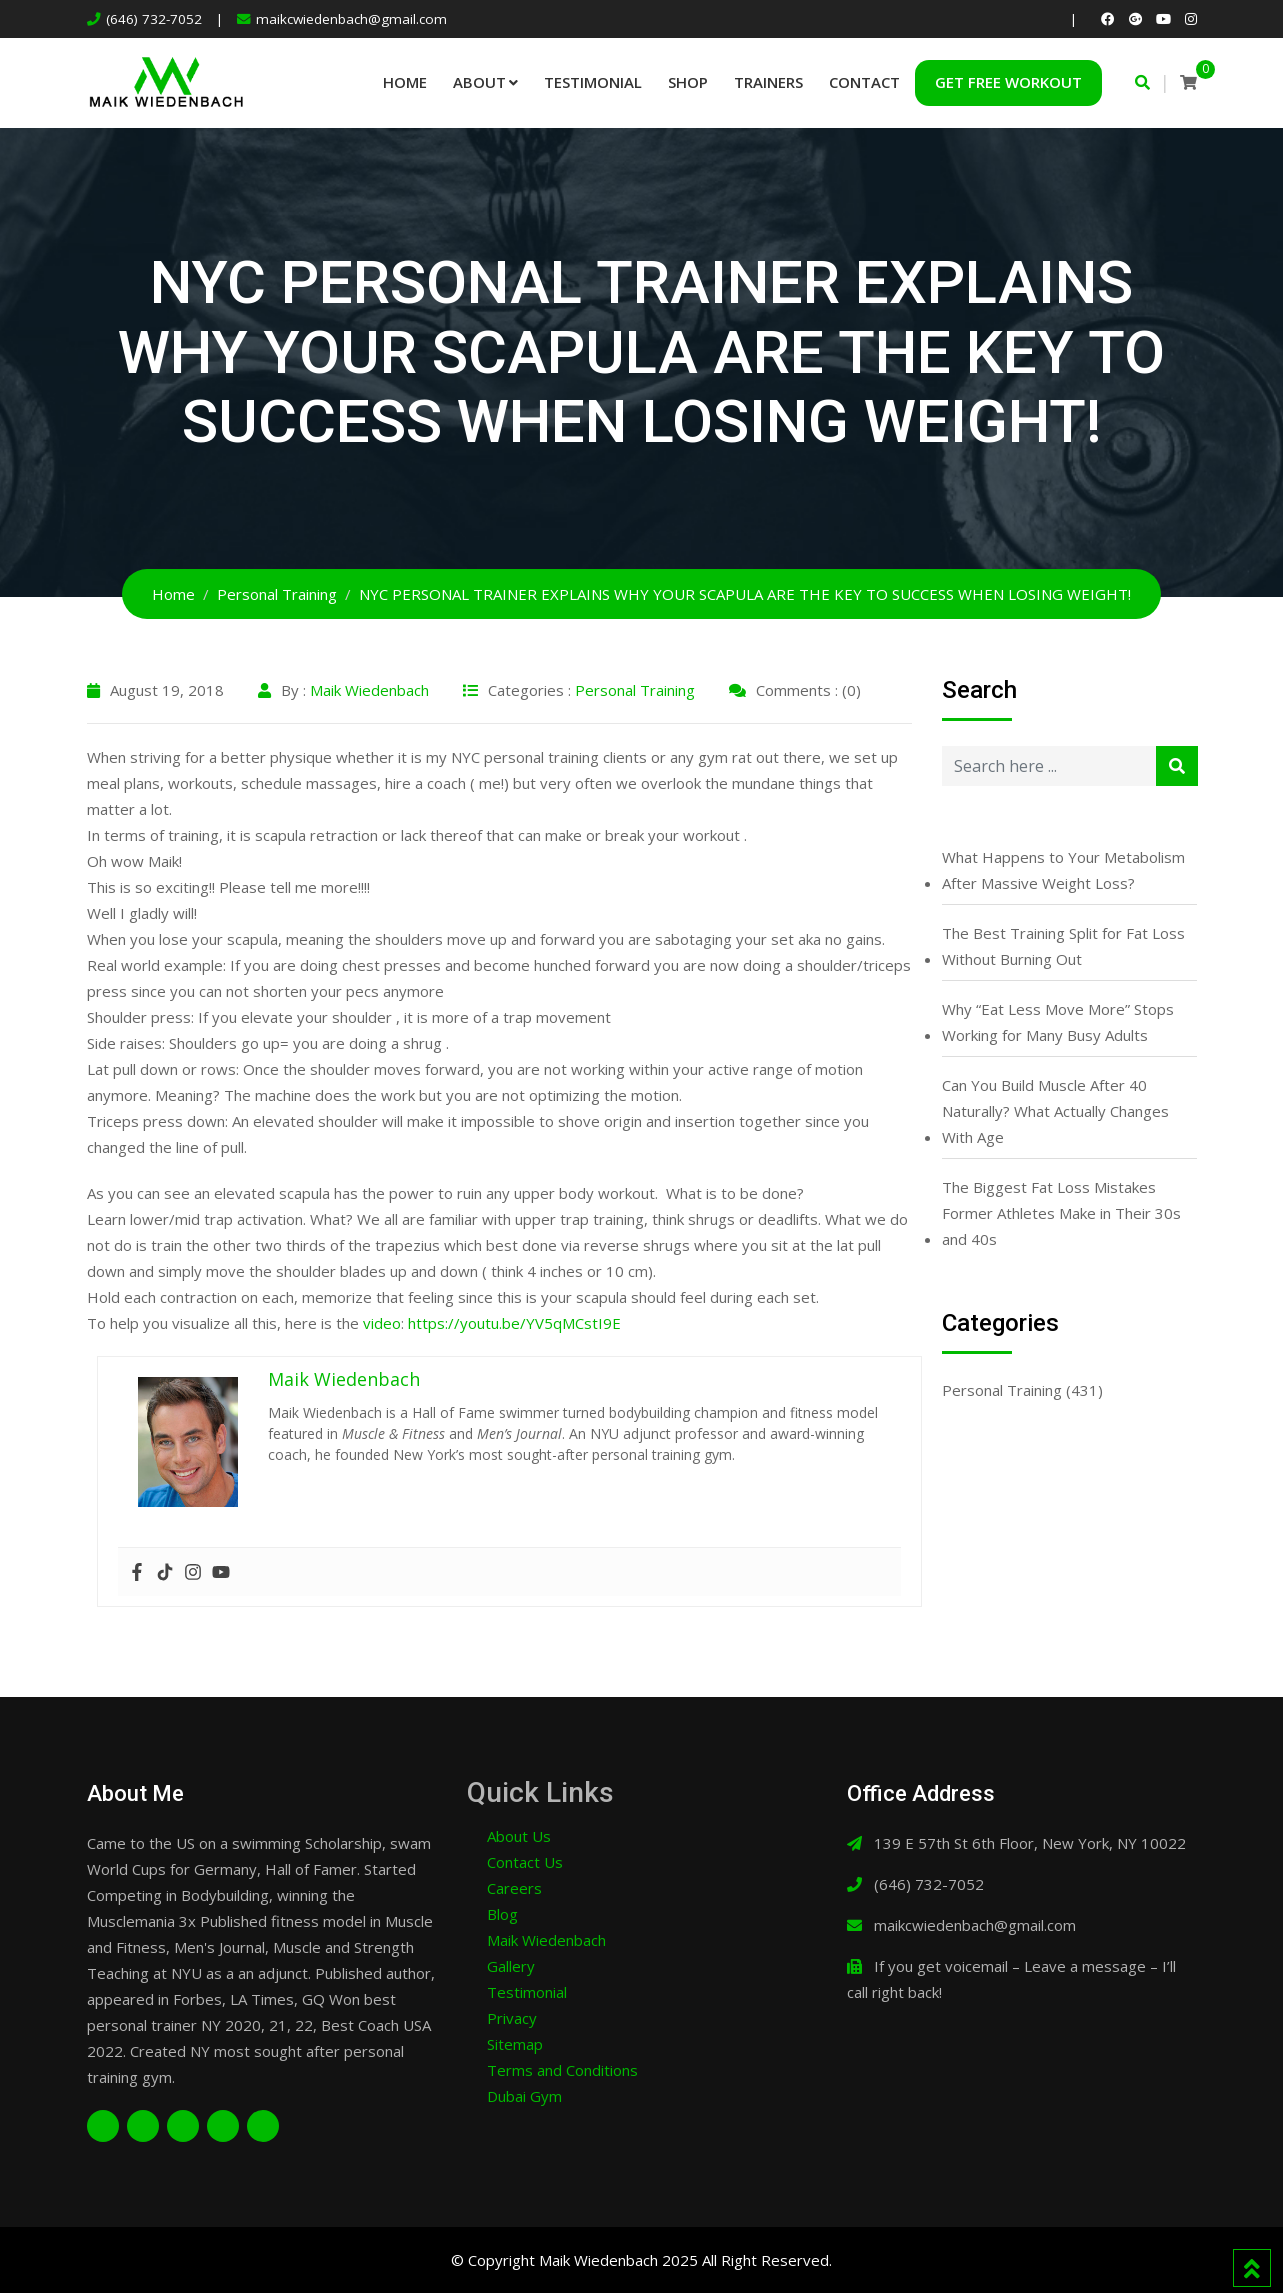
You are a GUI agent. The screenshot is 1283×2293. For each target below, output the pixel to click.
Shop (688, 82)
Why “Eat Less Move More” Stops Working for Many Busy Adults (1058, 1022)
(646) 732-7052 (154, 19)
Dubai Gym (524, 2096)
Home (405, 82)
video (382, 1323)
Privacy (512, 2018)
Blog (502, 1914)
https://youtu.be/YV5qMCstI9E (514, 1323)
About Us (519, 1836)
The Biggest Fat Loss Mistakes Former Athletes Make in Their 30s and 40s (1061, 1213)
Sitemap (515, 2044)
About (479, 82)
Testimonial (593, 82)
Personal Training (635, 690)
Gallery (511, 1966)
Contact (864, 82)
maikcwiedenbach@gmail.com (351, 19)
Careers (514, 1888)
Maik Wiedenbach (369, 690)
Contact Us (525, 1862)
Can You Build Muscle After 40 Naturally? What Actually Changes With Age (1055, 1111)
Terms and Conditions (562, 2070)
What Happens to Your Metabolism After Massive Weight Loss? (1063, 870)
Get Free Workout (1008, 82)
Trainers (768, 82)
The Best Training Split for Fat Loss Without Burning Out (1063, 946)
